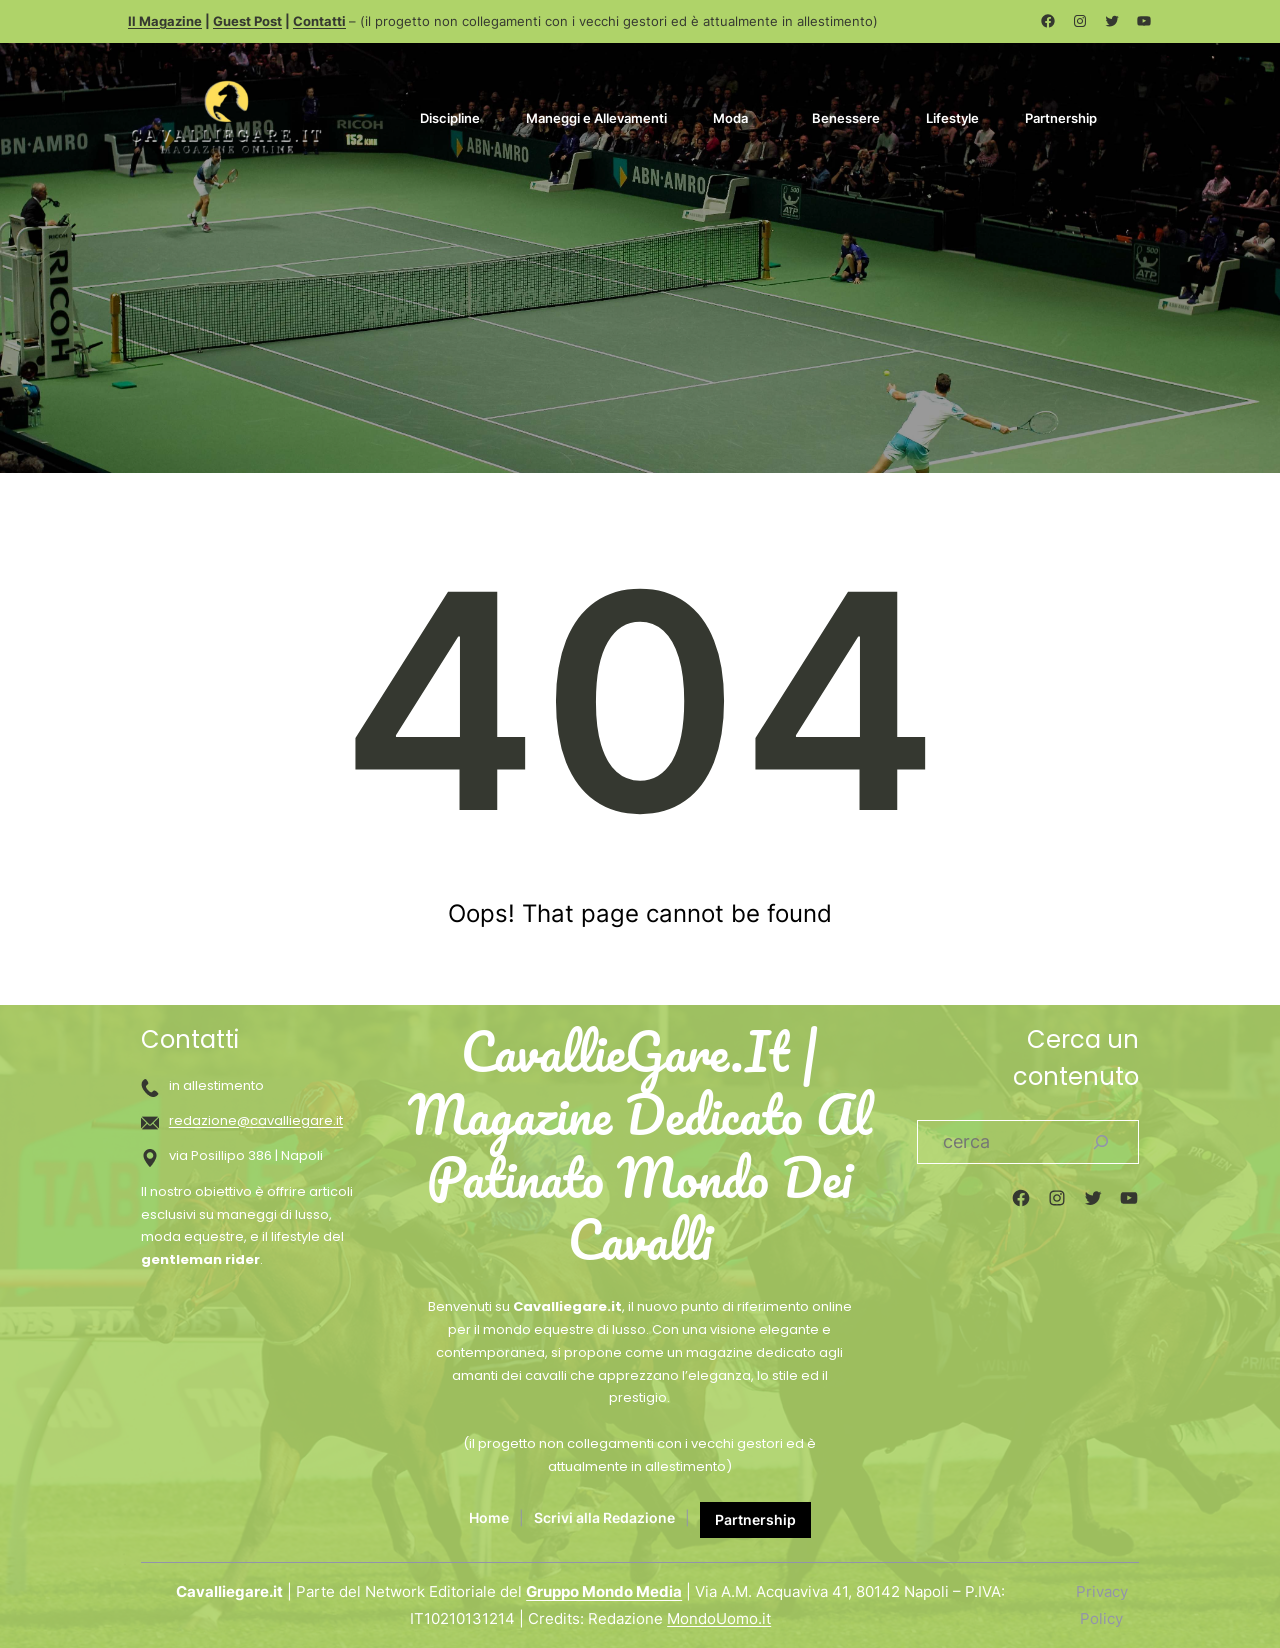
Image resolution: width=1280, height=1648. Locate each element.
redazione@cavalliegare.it (256, 1120)
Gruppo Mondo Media (604, 1591)
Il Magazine (165, 21)
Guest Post (247, 21)
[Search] (1101, 1142)
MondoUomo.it (719, 1618)
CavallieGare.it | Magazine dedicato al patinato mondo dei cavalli (640, 1146)
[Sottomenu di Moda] (760, 116)
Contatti (319, 21)
